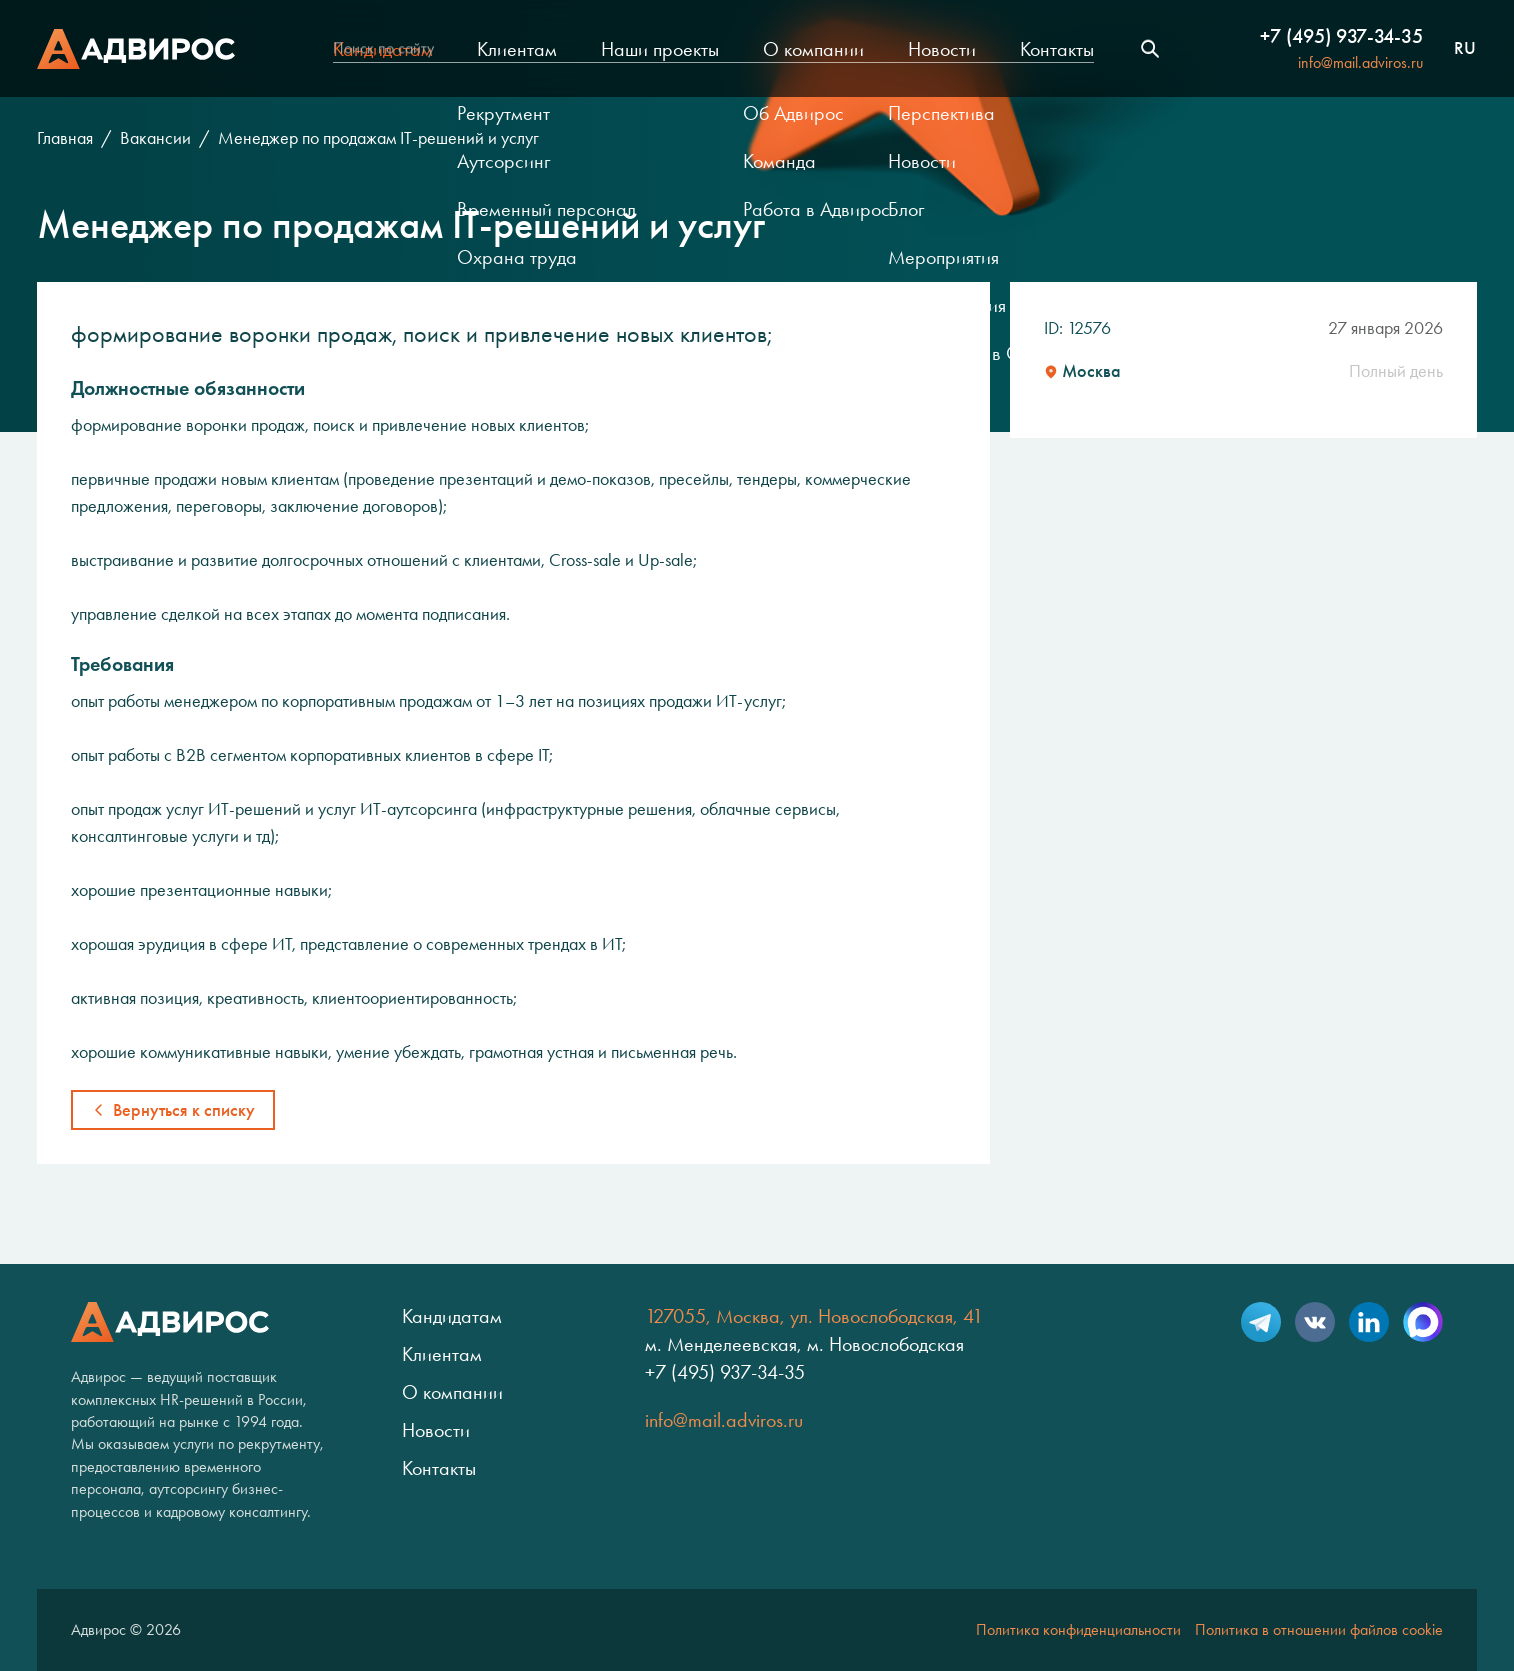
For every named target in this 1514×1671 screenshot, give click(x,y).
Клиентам (517, 49)
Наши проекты (660, 49)
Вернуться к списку (184, 1110)
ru (1465, 49)
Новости (942, 49)
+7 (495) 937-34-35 (1341, 36)
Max (1423, 1322)
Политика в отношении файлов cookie (1319, 1629)
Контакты (1057, 49)
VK (1315, 1322)
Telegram (1261, 1322)
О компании (813, 49)
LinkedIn (1369, 1322)
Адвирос (136, 49)
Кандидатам (383, 49)
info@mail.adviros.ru (1360, 62)
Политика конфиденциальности (1078, 1629)
